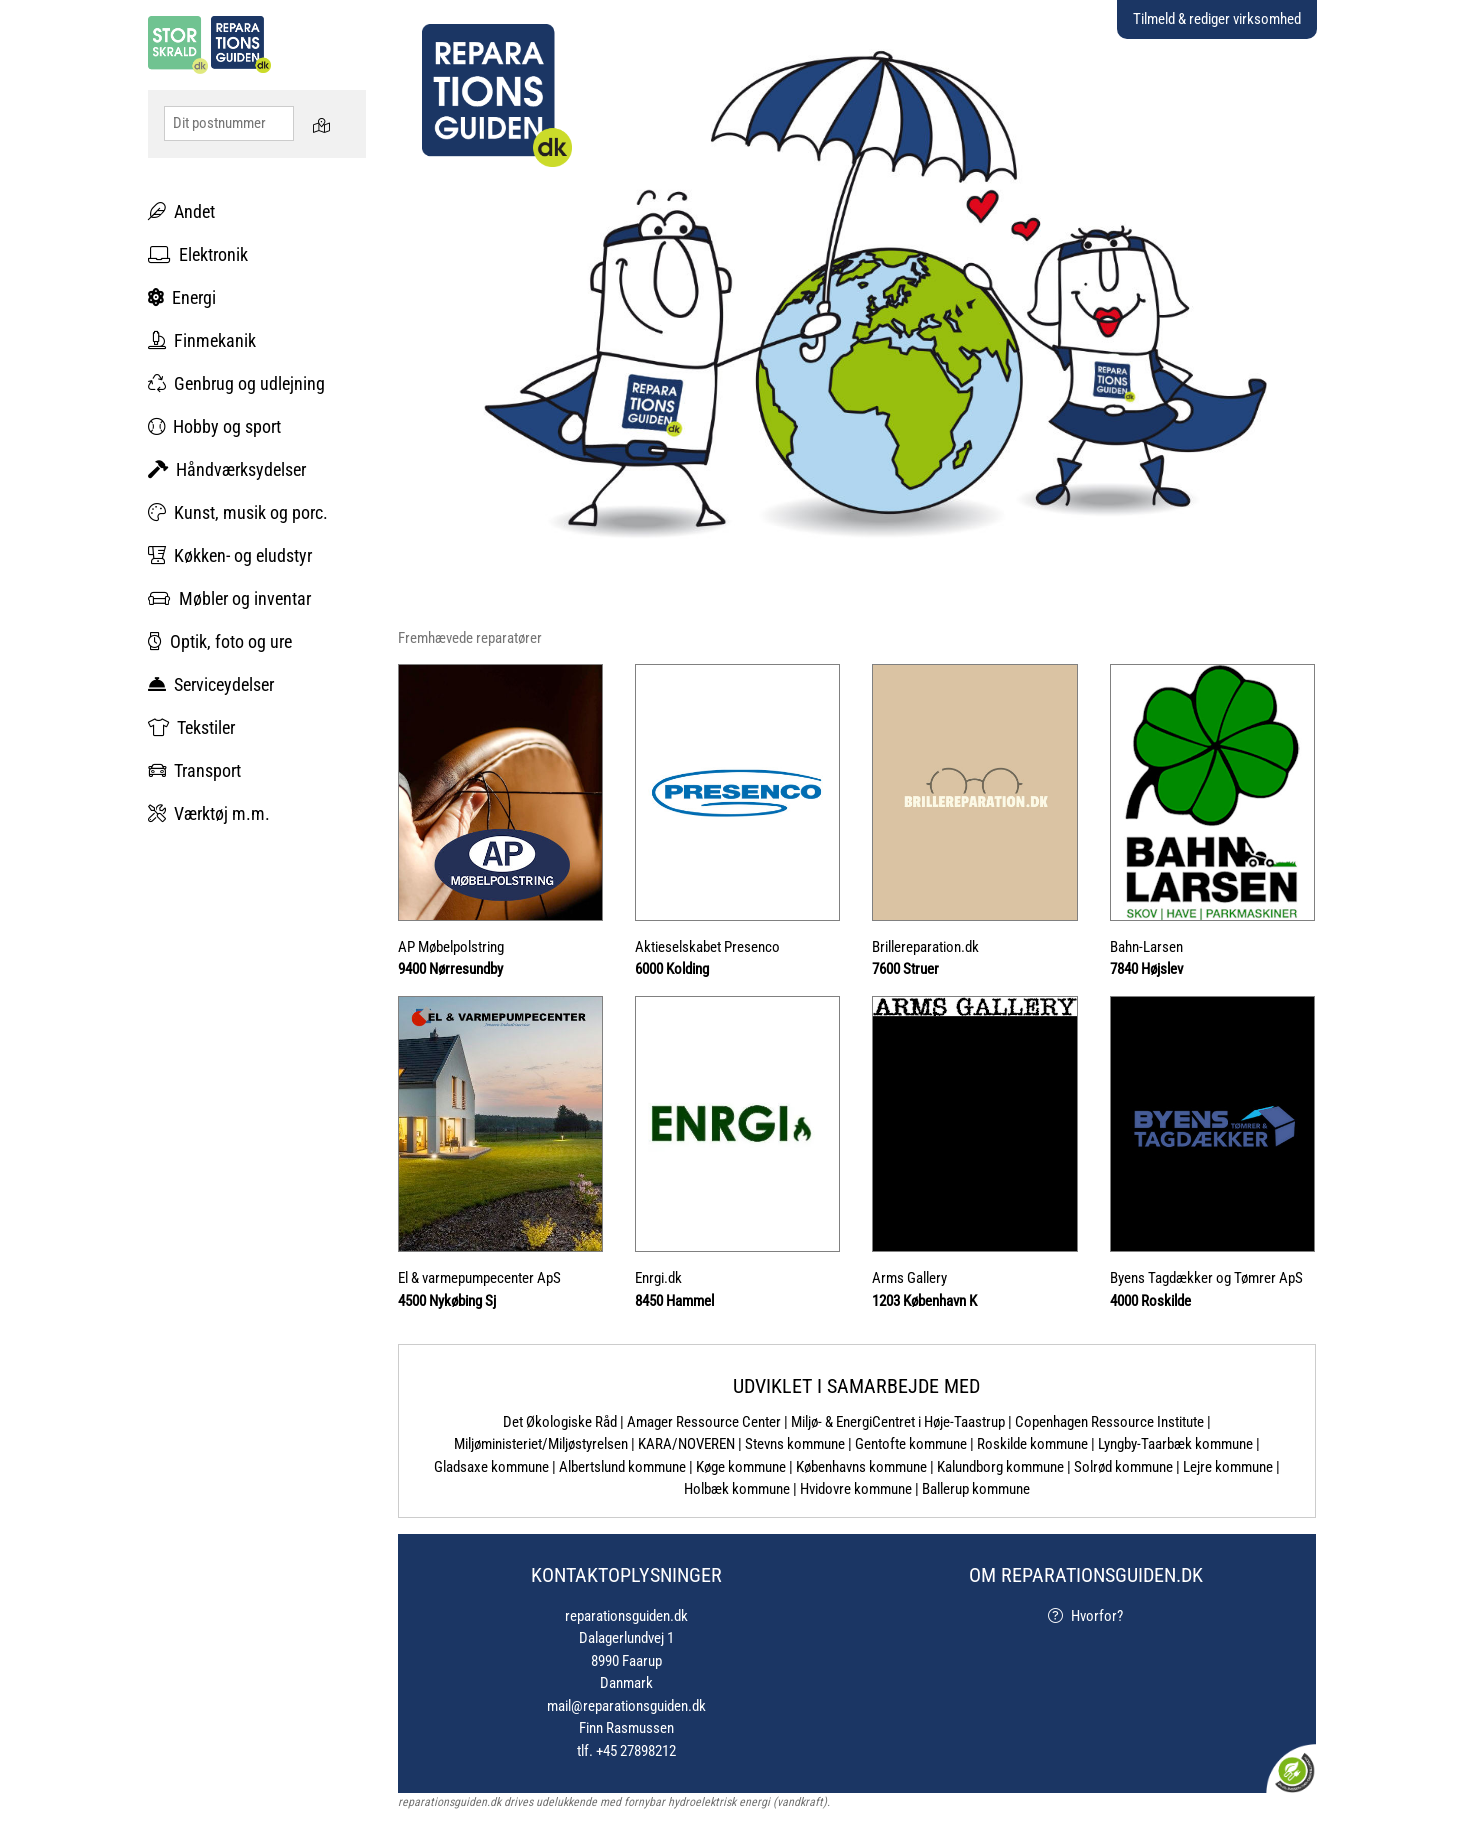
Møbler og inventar (229, 598)
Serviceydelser (211, 684)
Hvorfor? (1085, 1616)
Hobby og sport (214, 426)
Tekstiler (191, 727)
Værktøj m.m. (209, 813)
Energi (182, 297)
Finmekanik (202, 340)
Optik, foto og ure (220, 641)
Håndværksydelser (227, 469)
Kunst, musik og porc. (238, 512)
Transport (194, 770)
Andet (181, 211)
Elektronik (198, 254)
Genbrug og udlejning (236, 383)
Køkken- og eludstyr (230, 555)
